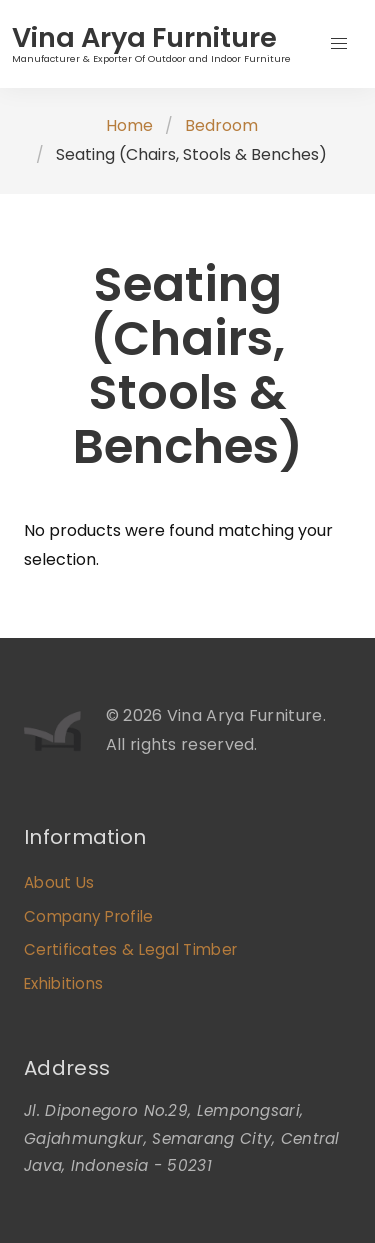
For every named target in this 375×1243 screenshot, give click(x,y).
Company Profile (89, 916)
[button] (339, 44)
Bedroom (221, 125)
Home (129, 125)
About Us (59, 882)
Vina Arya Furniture (144, 37)
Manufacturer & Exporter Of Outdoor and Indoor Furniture (151, 58)
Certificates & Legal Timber (130, 949)
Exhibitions (63, 983)
